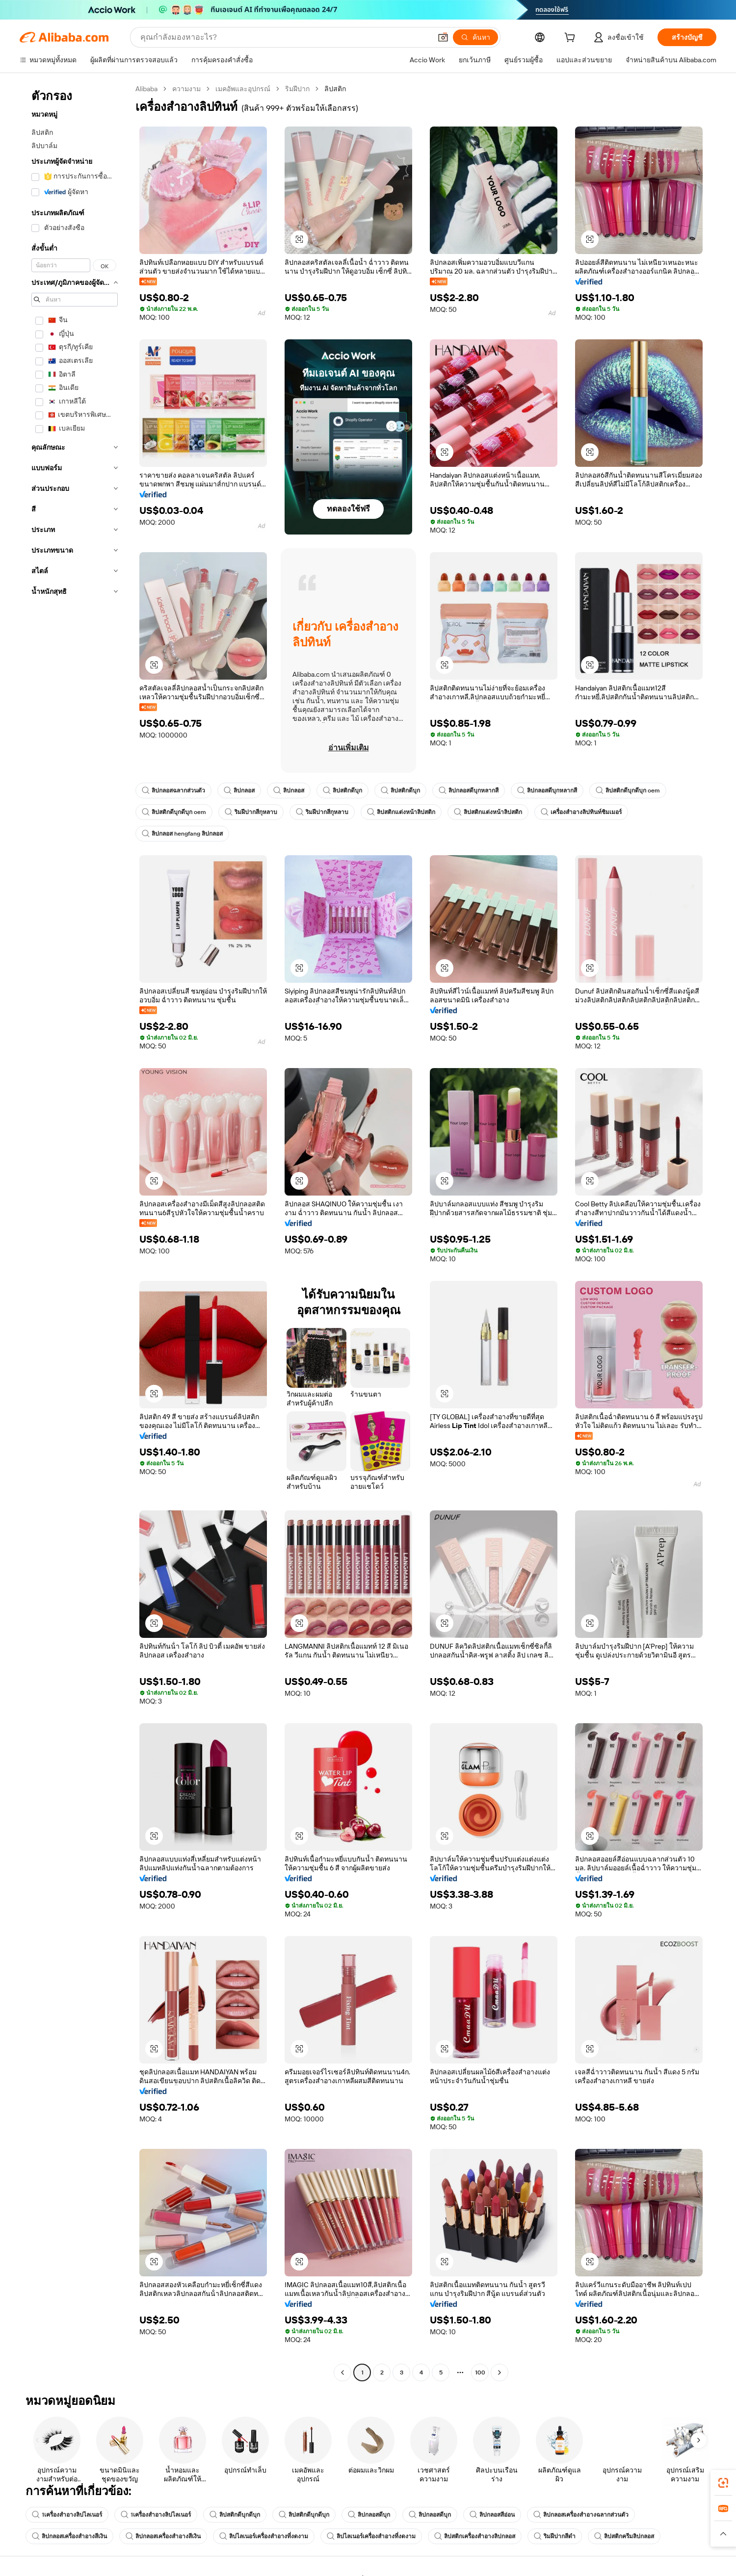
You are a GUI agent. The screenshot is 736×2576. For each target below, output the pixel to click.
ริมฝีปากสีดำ (555, 2536)
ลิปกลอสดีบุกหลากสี (469, 790)
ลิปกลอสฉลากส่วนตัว (173, 790)
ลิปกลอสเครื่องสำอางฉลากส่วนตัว (581, 2515)
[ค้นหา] (475, 37)
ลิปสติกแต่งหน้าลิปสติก (401, 812)
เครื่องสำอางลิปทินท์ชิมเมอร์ (581, 812)
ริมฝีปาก (297, 89)
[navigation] (75, 1231)
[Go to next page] (499, 2372)
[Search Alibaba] (284, 37)
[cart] (571, 39)
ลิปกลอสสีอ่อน (492, 2515)
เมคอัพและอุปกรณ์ (242, 89)
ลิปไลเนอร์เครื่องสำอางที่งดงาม (263, 2536)
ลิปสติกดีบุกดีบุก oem (628, 790)
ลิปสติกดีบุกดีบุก (235, 2515)
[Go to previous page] (342, 2372)
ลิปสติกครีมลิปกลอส (624, 2536)
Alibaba (146, 89)
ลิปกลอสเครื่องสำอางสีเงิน (69, 2536)
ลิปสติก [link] (335, 89)
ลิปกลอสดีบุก (369, 2515)
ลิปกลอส (239, 790)
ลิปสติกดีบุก (342, 790)
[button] (443, 37)
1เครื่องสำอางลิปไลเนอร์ (67, 2515)
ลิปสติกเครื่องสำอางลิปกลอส (474, 2536)
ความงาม (186, 89)
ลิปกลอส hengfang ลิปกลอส (182, 834)
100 (480, 2372)
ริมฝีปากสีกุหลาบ (251, 812)
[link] (723, 2483)
